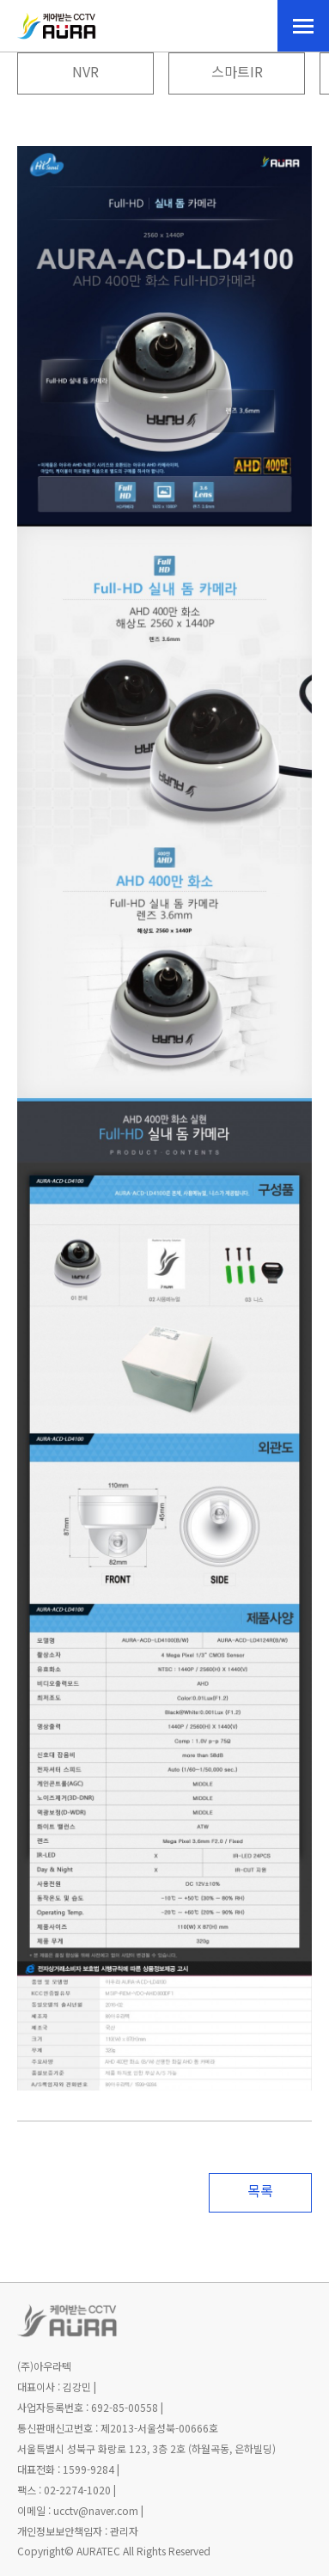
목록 (260, 2192)
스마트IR (237, 73)
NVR (85, 73)
